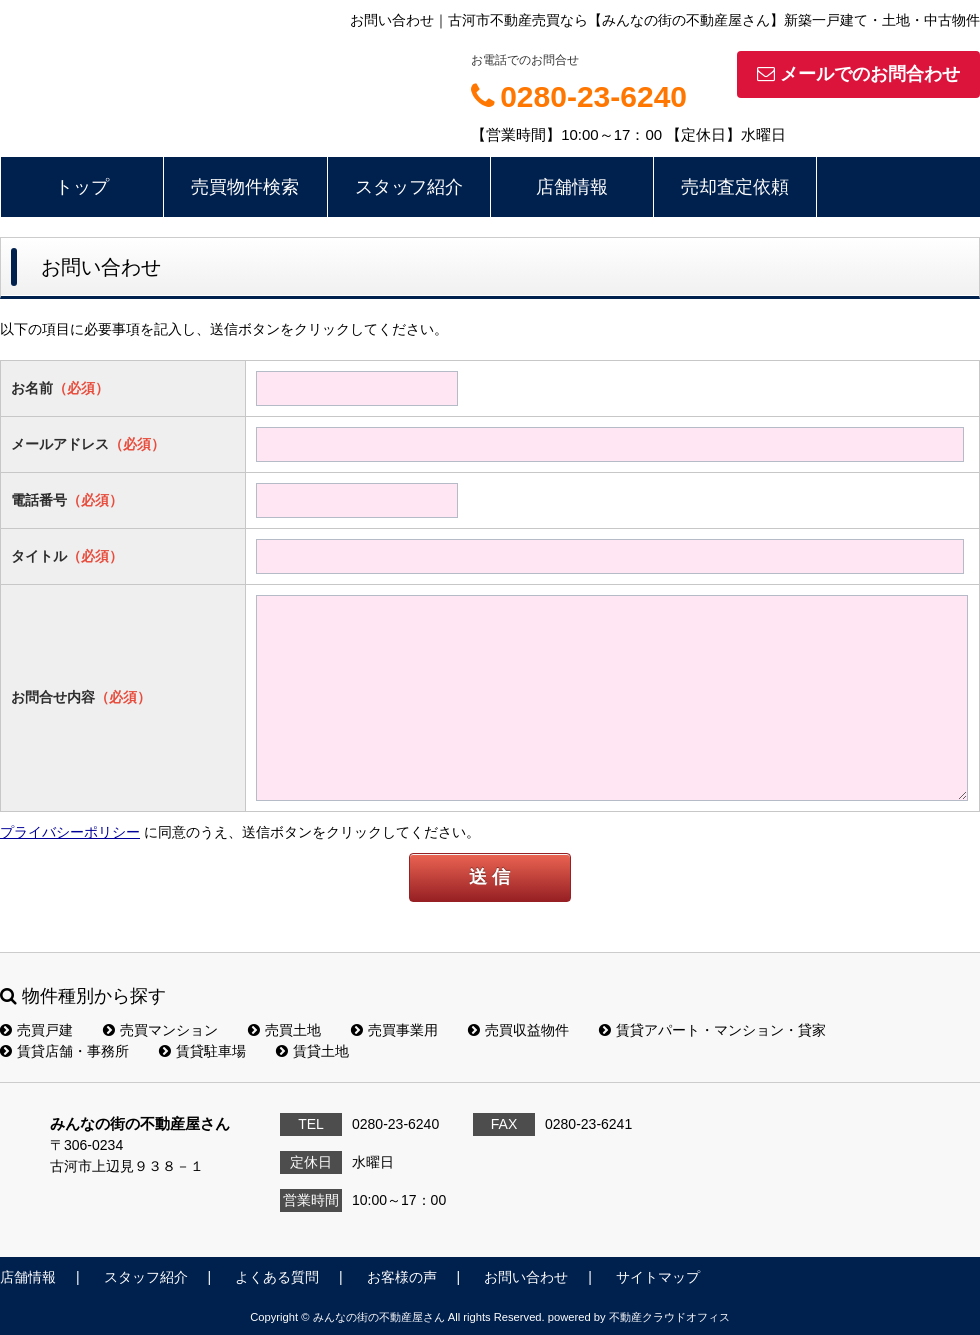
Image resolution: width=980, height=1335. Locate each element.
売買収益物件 (518, 1030)
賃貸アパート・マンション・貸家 (712, 1030)
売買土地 (284, 1030)
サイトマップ (658, 1277)
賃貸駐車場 (202, 1051)
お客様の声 (402, 1277)
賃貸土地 (312, 1051)
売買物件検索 (245, 187)
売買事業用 (394, 1030)
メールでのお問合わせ (858, 74)
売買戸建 (36, 1030)
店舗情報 (572, 187)
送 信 (489, 877)
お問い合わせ (526, 1277)
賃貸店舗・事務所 (64, 1051)
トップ (82, 187)
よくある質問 (277, 1277)
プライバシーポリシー (70, 832)
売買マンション (160, 1030)
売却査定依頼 (735, 187)
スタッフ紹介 (409, 187)
